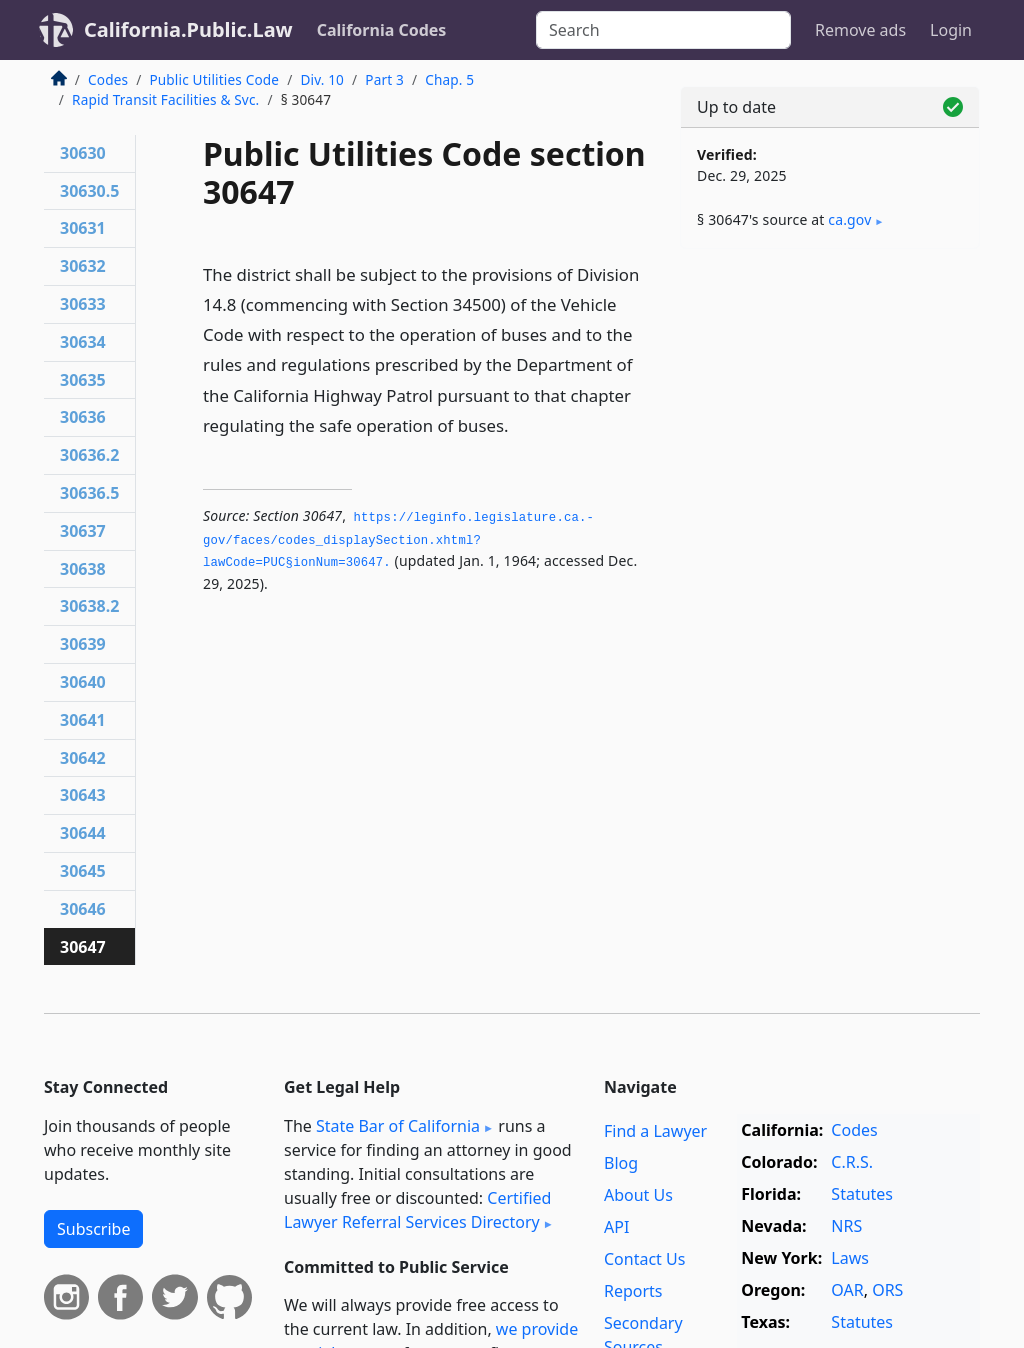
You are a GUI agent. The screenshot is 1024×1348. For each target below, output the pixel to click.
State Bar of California (398, 1126)
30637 (83, 531)
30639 (83, 644)
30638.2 (89, 606)
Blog (621, 1163)
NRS (846, 1226)
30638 (83, 569)
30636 (83, 417)
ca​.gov (849, 219)
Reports (633, 1291)
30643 (83, 795)
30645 (83, 871)
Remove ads (860, 30)
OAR (847, 1290)
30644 (83, 833)
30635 (83, 380)
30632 (83, 266)
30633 (83, 304)
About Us (638, 1195)
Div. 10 (322, 79)
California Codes (382, 30)
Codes (108, 79)
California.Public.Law (188, 29)
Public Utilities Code (214, 79)
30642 (83, 758)
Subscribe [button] (93, 1229)
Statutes (862, 1194)
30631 (83, 228)
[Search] (663, 30)
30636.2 (89, 455)
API (616, 1227)
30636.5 (89, 493)
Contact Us (644, 1259)
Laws (850, 1258)
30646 (83, 909)
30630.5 (89, 191)
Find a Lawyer (655, 1131)
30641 (83, 720)
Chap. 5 (449, 79)
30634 (83, 342)
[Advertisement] (830, 402)
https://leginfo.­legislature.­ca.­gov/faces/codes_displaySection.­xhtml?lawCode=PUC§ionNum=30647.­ (398, 540)
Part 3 (384, 79)
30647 (83, 947)
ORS (887, 1290)
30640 (83, 682)
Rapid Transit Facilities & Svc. (165, 99)
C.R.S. (852, 1162)
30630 (83, 153)
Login (951, 30)
